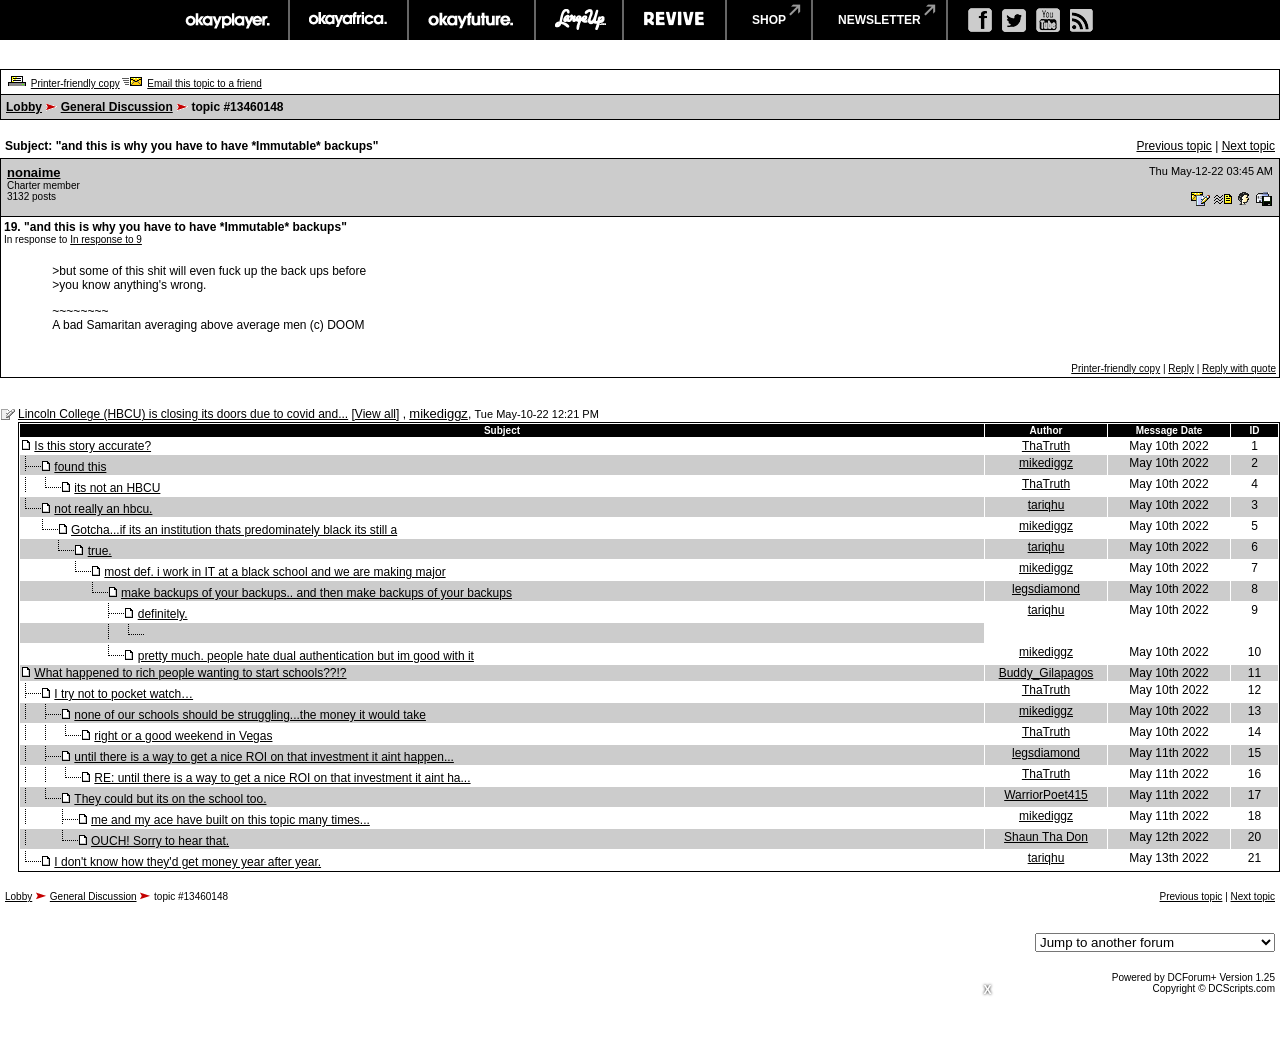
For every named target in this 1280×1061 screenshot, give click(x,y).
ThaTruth (1046, 446)
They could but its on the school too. (170, 799)
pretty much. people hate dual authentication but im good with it (306, 656)
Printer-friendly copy (75, 83)
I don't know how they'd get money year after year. (187, 862)
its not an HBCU (117, 488)
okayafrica (348, 20)
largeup (579, 20)
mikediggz (438, 413)
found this (80, 467)
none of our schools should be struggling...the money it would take (250, 715)
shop (769, 20)
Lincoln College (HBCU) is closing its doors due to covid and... (183, 414)
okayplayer (226, 20)
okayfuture (471, 20)
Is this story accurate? (92, 446)
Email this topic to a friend (204, 83)
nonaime (33, 172)
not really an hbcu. (103, 509)
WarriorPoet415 (1046, 795)
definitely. (163, 614)
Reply (1181, 368)
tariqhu (1046, 505)
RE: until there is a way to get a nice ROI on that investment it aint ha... (282, 778)
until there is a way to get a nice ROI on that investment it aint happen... (264, 757)
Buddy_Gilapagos (1046, 673)
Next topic (1248, 146)
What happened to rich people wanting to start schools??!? (190, 673)
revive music (674, 20)
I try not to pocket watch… (123, 694)
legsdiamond (1046, 589)
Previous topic (1173, 146)
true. (100, 551)
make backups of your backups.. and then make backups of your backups (316, 593)
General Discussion (117, 107)
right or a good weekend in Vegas (183, 736)
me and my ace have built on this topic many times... (230, 820)
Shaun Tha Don (1046, 837)
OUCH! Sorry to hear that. (160, 841)
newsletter (879, 20)
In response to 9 (106, 239)
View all (375, 414)
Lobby (24, 107)
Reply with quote (1239, 368)
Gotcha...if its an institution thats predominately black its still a (234, 530)
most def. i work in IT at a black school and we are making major (274, 572)
